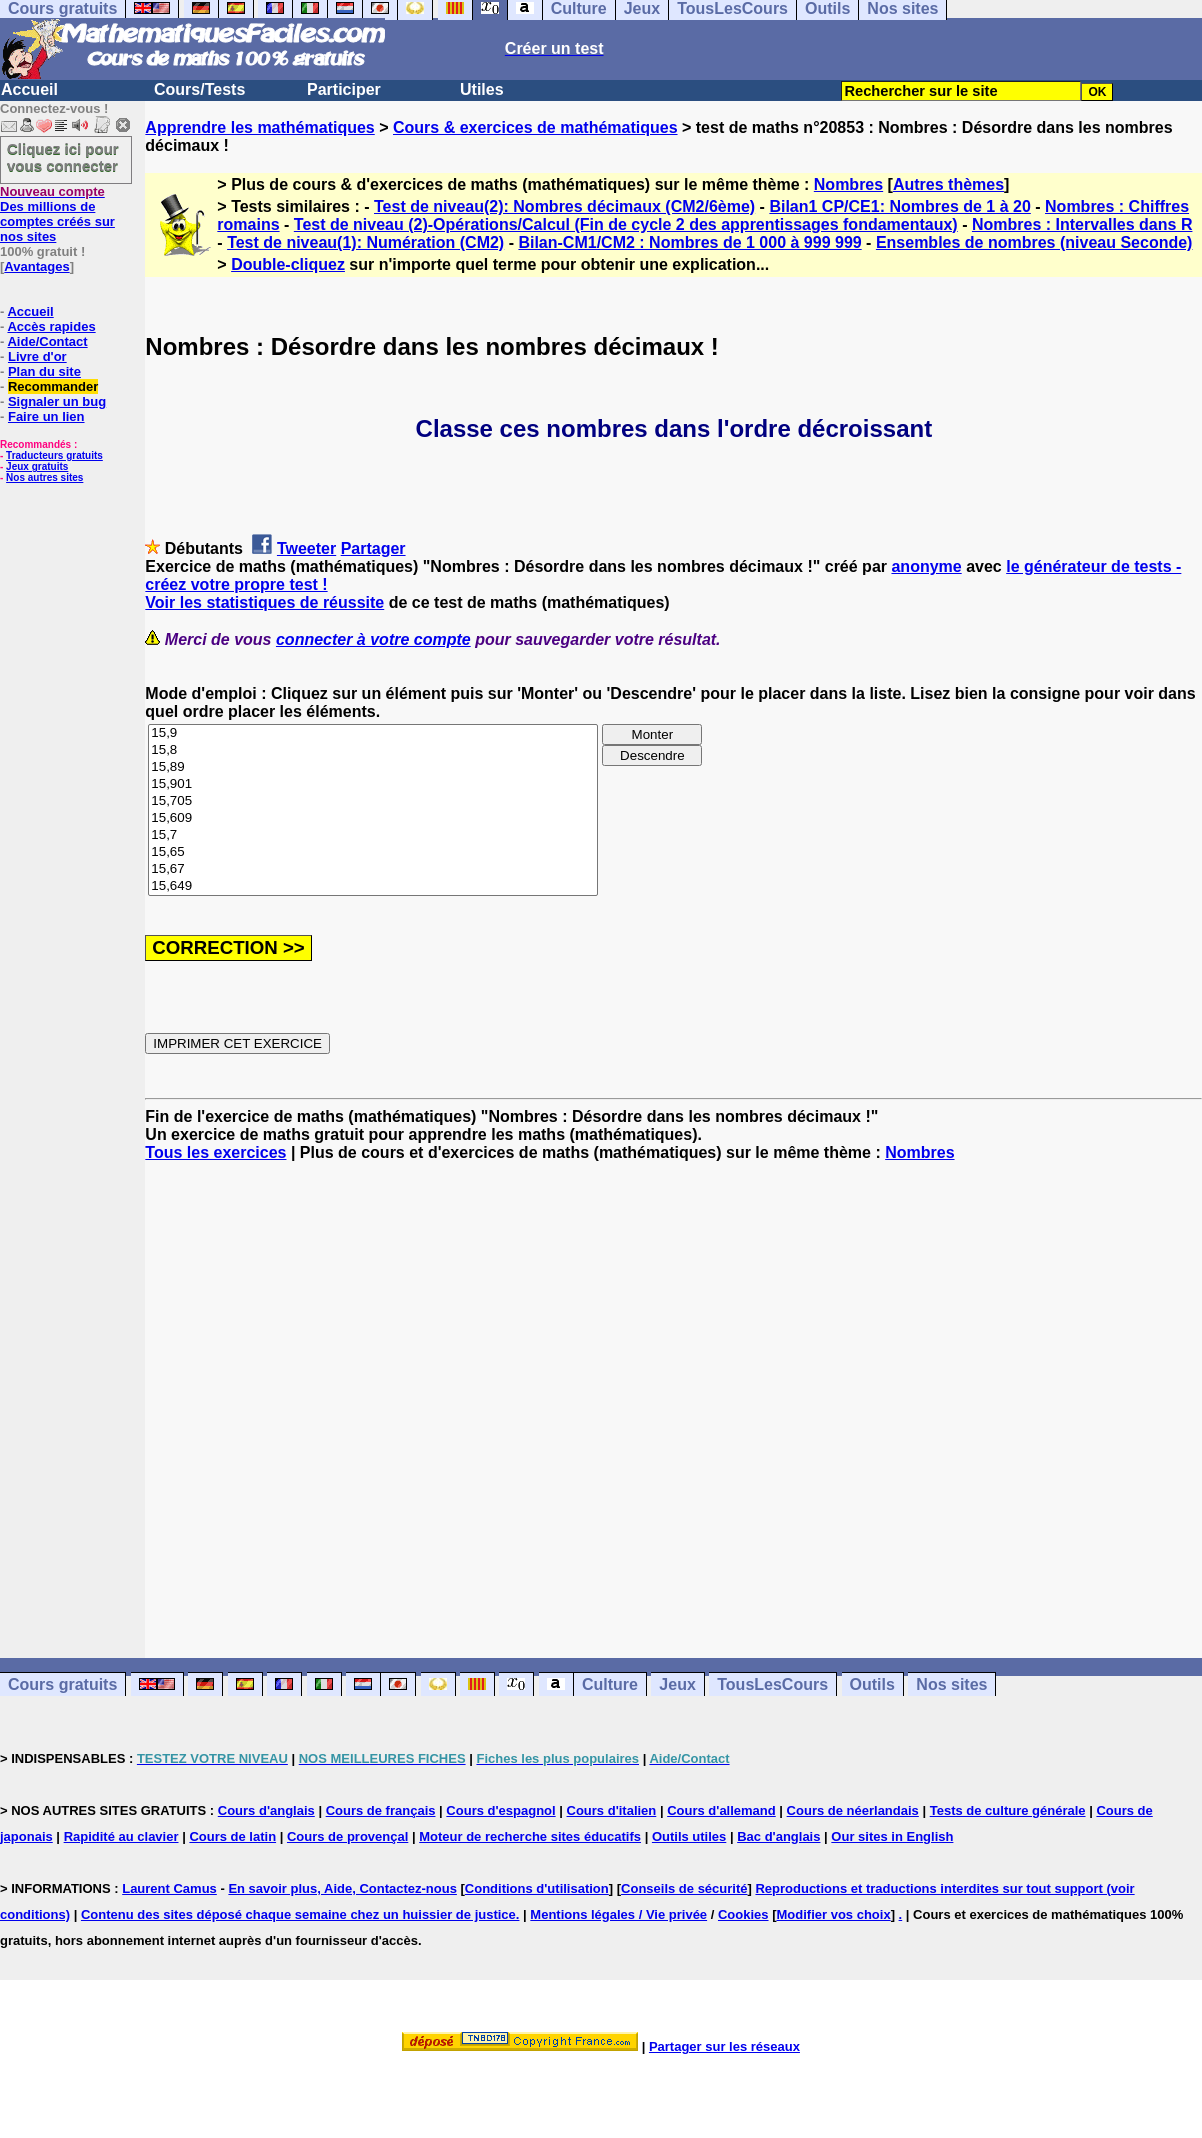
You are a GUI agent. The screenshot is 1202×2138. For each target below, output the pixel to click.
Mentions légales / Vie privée (618, 1914)
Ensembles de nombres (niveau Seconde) (1034, 242)
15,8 (373, 750)
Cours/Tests (199, 89)
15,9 (373, 733)
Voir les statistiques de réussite (264, 602)
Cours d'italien (612, 1810)
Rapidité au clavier (121, 1836)
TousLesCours (772, 1684)
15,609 (373, 818)
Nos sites (951, 1684)
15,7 (373, 835)
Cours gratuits (62, 1684)
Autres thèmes (948, 184)
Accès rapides (51, 326)
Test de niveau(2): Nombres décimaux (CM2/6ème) (564, 206)
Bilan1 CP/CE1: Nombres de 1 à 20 (899, 206)
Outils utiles (689, 1836)
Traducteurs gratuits (54, 455)
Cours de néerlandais (853, 1810)
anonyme (926, 566)
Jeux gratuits (37, 466)
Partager (373, 548)
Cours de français (381, 1810)
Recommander (53, 386)
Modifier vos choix (833, 1914)
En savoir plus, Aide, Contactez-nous (342, 1888)
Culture (610, 1684)
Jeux (677, 1684)
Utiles (482, 89)
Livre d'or (37, 356)
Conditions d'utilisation (537, 1888)
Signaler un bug (57, 401)
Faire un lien (46, 416)
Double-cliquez (288, 264)
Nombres (848, 184)
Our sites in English (892, 1836)
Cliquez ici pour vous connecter (63, 157)
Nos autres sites (44, 477)
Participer (344, 89)
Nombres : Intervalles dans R (1082, 224)
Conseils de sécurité (684, 1888)
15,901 (373, 784)
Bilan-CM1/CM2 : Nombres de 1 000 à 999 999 (689, 242)
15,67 (373, 869)
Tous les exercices (215, 1152)
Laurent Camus (169, 1888)
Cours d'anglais (266, 1810)
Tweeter (306, 548)
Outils (872, 1684)
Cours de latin (232, 1836)
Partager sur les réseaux (724, 2046)
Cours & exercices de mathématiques (535, 127)
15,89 (373, 767)
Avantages (36, 266)
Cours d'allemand (721, 1810)
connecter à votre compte (373, 639)
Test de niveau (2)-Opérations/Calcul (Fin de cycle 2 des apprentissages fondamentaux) (626, 224)
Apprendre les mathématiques (259, 127)
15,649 (373, 886)
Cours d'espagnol (500, 1810)
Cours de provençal (347, 1836)
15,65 (373, 852)
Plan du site (44, 371)
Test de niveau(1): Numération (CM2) (365, 242)
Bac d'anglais (778, 1836)
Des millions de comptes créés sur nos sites (57, 214)
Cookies (743, 1914)
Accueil (29, 89)
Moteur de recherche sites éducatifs (530, 1836)
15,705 (373, 801)
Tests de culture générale (1008, 1810)
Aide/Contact (47, 341)
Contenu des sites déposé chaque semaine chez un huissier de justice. (300, 1914)
